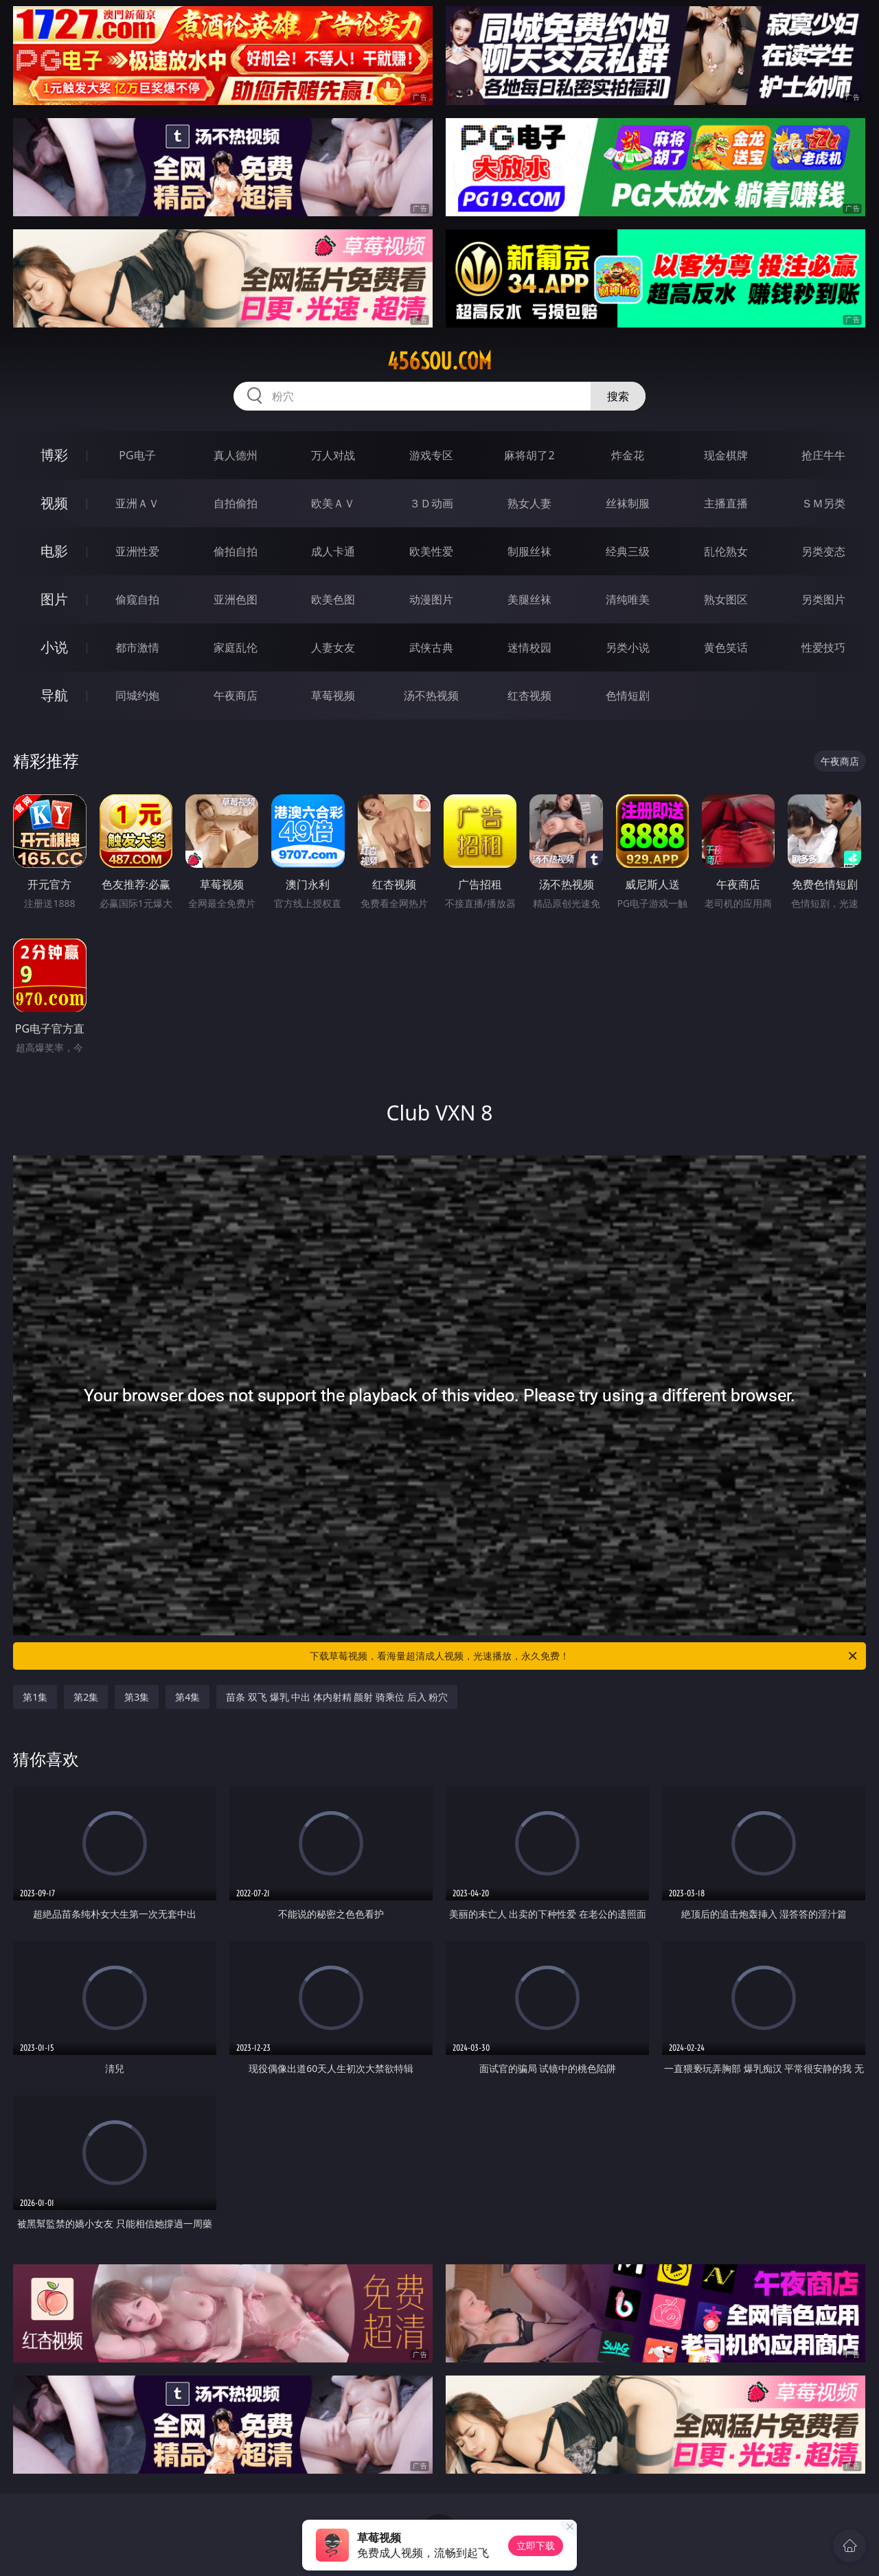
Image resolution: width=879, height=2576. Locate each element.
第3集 (136, 1696)
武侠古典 (431, 647)
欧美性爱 (431, 551)
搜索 (618, 396)
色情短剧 (628, 695)
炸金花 (627, 455)
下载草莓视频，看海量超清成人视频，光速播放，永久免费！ (584, 1656)
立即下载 (535, 2545)
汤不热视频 (431, 695)
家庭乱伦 (236, 647)
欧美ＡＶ (333, 503)
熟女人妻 (529, 503)
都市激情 (137, 647)
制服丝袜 (529, 551)
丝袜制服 (628, 503)
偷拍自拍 (236, 551)
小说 (54, 647)
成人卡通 (333, 551)
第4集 (187, 1696)
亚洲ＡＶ (137, 503)
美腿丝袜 (529, 599)
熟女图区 (726, 599)
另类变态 (823, 551)
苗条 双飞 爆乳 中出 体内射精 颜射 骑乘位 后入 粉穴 (337, 1696)
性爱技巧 (823, 647)
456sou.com (439, 361)
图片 (54, 599)
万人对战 (333, 455)
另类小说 (628, 647)
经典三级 (628, 551)
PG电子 (137, 455)
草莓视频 (333, 695)
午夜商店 (236, 695)
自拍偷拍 (236, 503)
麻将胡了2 (529, 455)
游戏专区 (431, 455)
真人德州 (236, 455)
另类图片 (823, 599)
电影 (54, 551)
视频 (54, 503)
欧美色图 (333, 599)
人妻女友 (333, 647)
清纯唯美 (628, 599)
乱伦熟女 (726, 551)
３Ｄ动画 (431, 503)
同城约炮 (137, 695)
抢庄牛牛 (823, 455)
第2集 (85, 1696)
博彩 (54, 455)
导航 (54, 695)
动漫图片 (431, 599)
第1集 (35, 1696)
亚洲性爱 (137, 551)
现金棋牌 (726, 455)
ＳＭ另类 (823, 503)
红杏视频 (529, 695)
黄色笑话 (726, 647)
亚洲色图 (236, 599)
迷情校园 (529, 647)
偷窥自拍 (137, 599)
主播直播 (726, 503)
